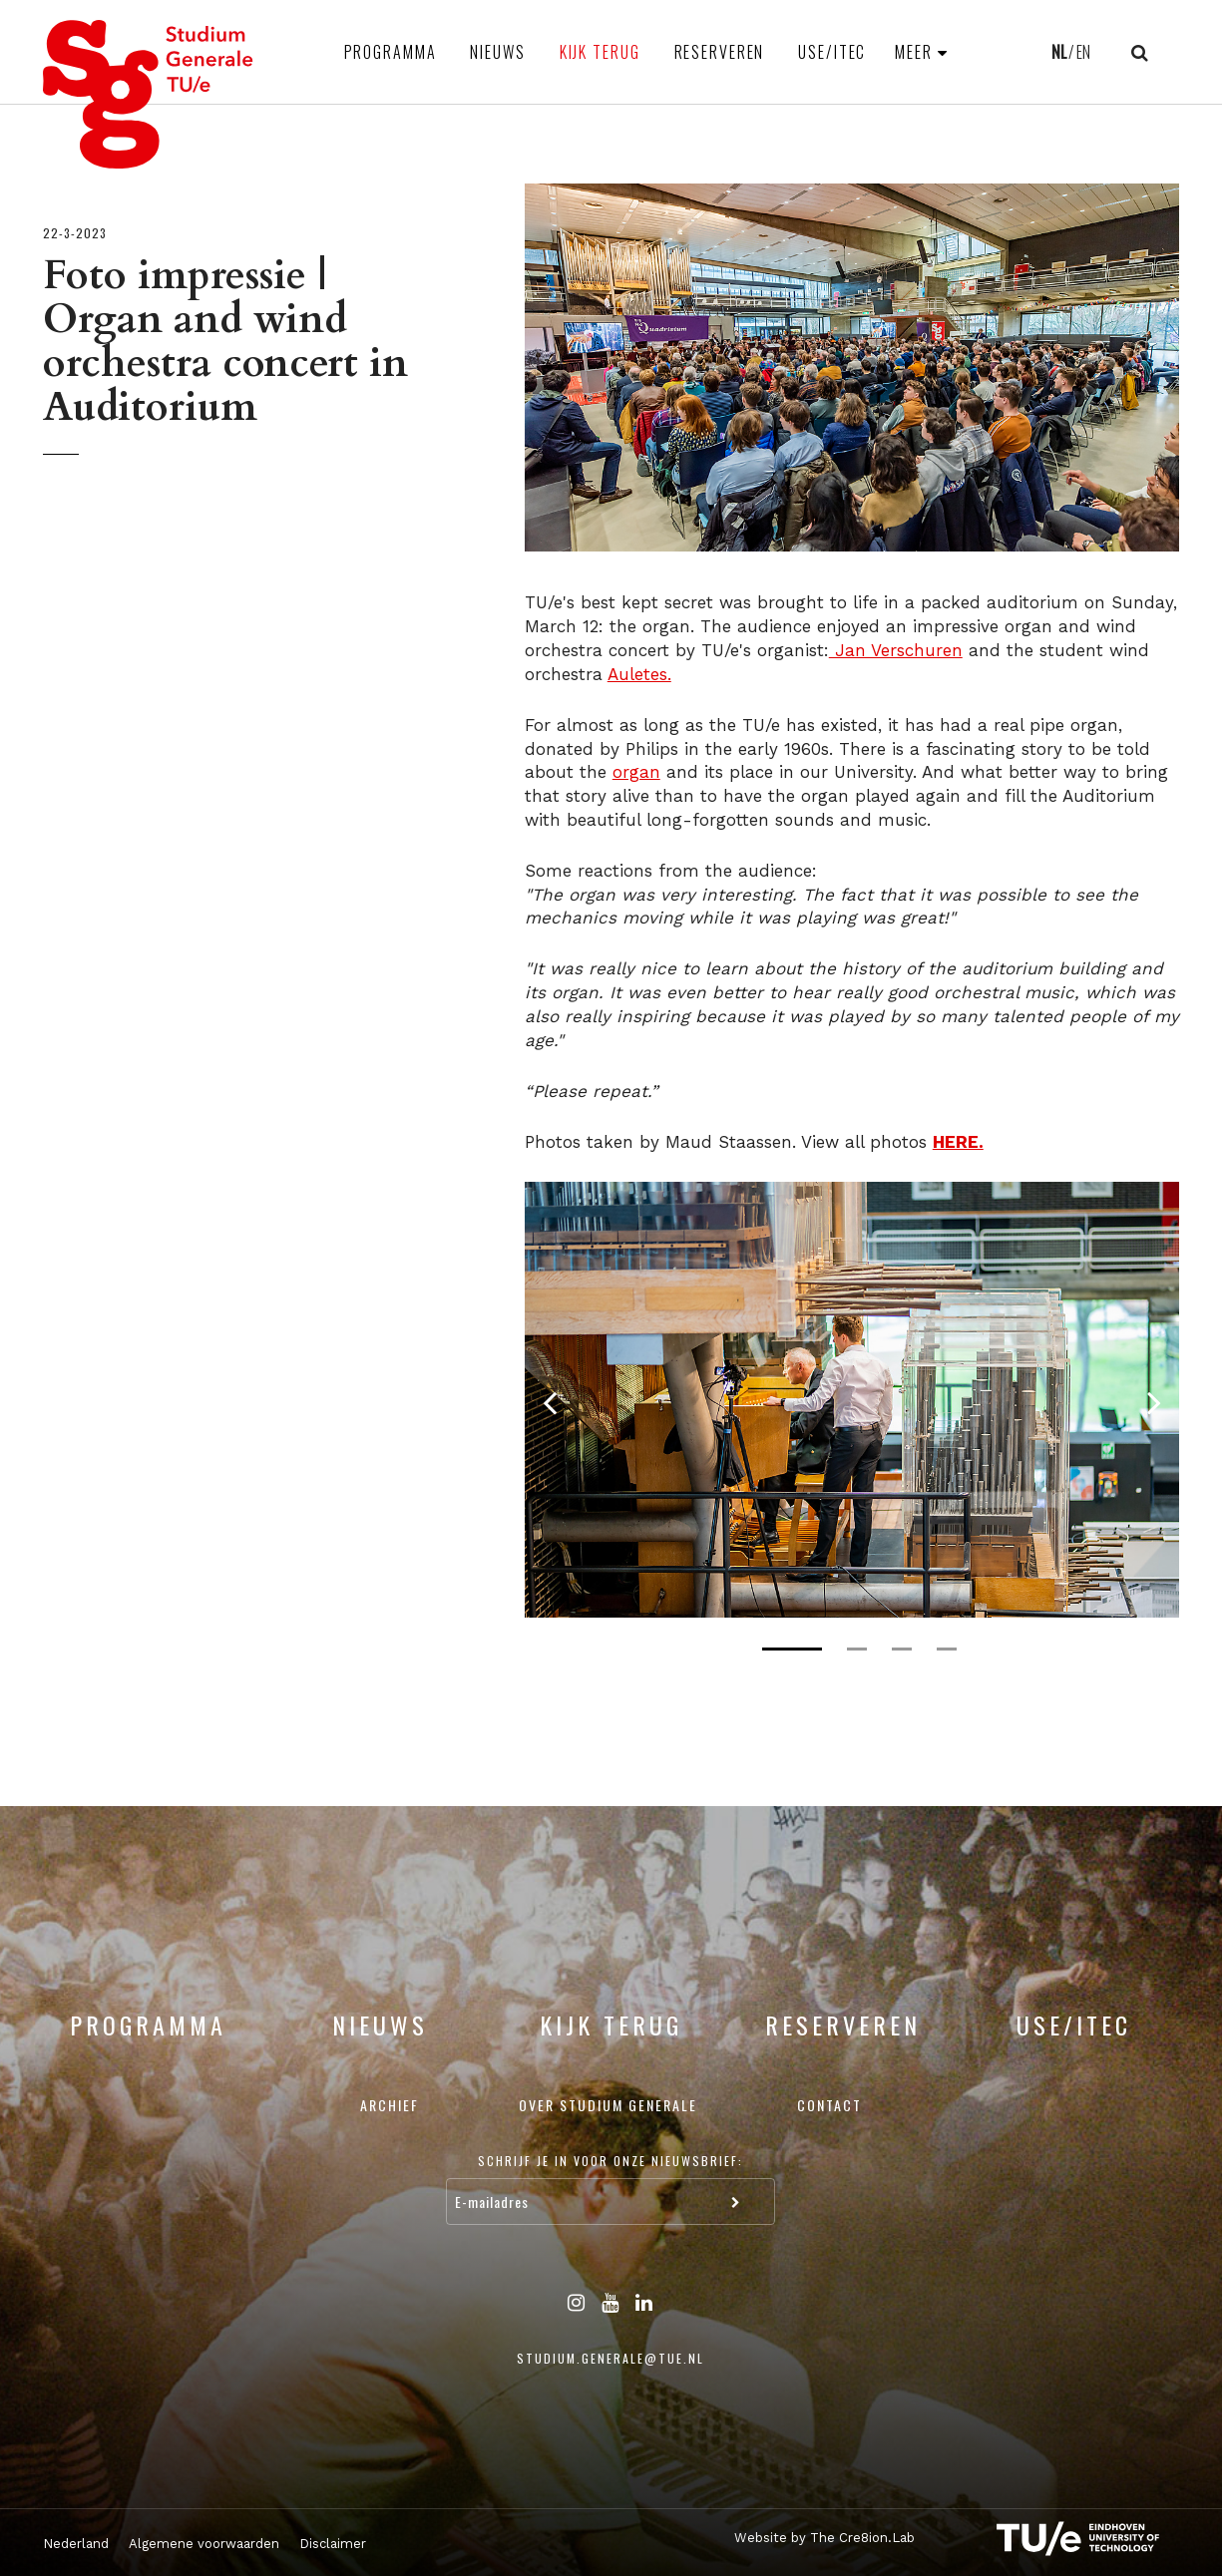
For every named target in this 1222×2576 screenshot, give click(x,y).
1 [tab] (792, 1649)
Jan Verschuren (896, 650)
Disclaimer (332, 2543)
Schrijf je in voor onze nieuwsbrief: (610, 2160)
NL (1058, 52)
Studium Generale (148, 94)
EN (1083, 52)
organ (636, 772)
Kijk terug (600, 52)
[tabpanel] (852, 1400)
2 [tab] (857, 1649)
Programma (390, 52)
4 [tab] (947, 1649)
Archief (389, 2104)
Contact (829, 2104)
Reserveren (719, 52)
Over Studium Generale (608, 2104)
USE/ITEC (832, 52)
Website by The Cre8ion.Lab (824, 2537)
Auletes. (639, 674)
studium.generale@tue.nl (610, 2358)
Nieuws (497, 52)
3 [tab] (902, 1649)
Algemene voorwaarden (204, 2543)
